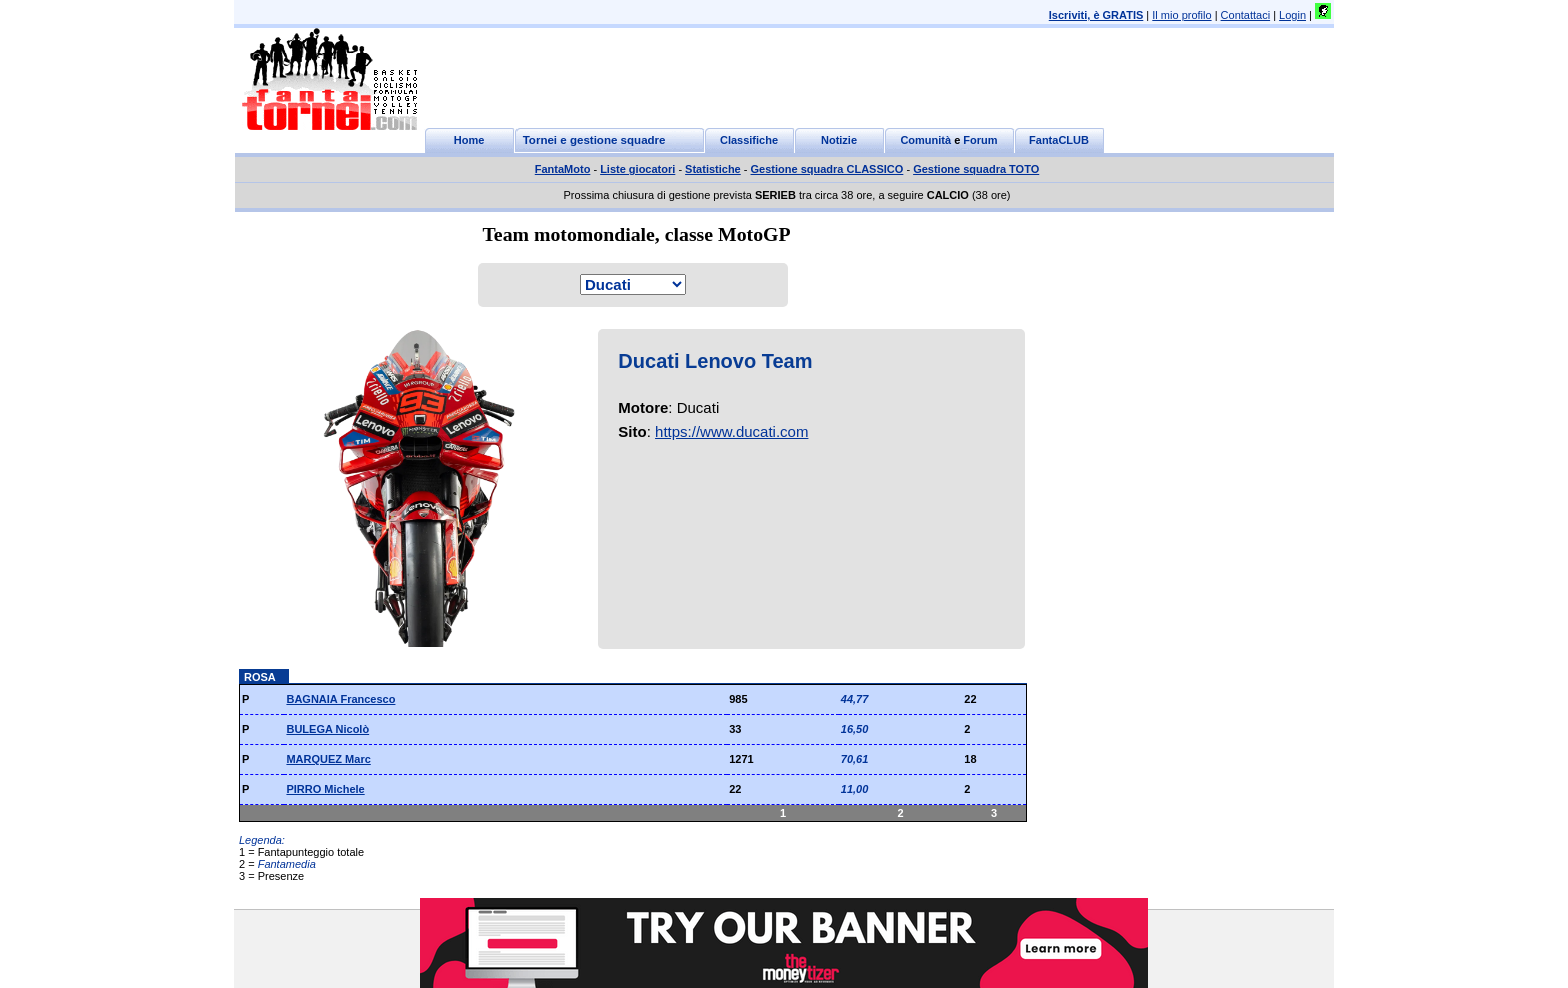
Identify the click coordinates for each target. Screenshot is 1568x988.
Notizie (839, 140)
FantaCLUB (1059, 140)
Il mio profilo (1181, 15)
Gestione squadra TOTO (976, 169)
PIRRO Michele (325, 789)
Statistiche (713, 169)
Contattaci (1246, 15)
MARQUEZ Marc (328, 759)
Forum (980, 140)
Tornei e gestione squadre (594, 140)
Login (1292, 15)
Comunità (925, 140)
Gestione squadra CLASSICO (827, 169)
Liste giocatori (637, 169)
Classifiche (749, 140)
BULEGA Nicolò (327, 729)
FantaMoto (563, 169)
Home (469, 140)
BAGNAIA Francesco (340, 699)
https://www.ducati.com (731, 431)
